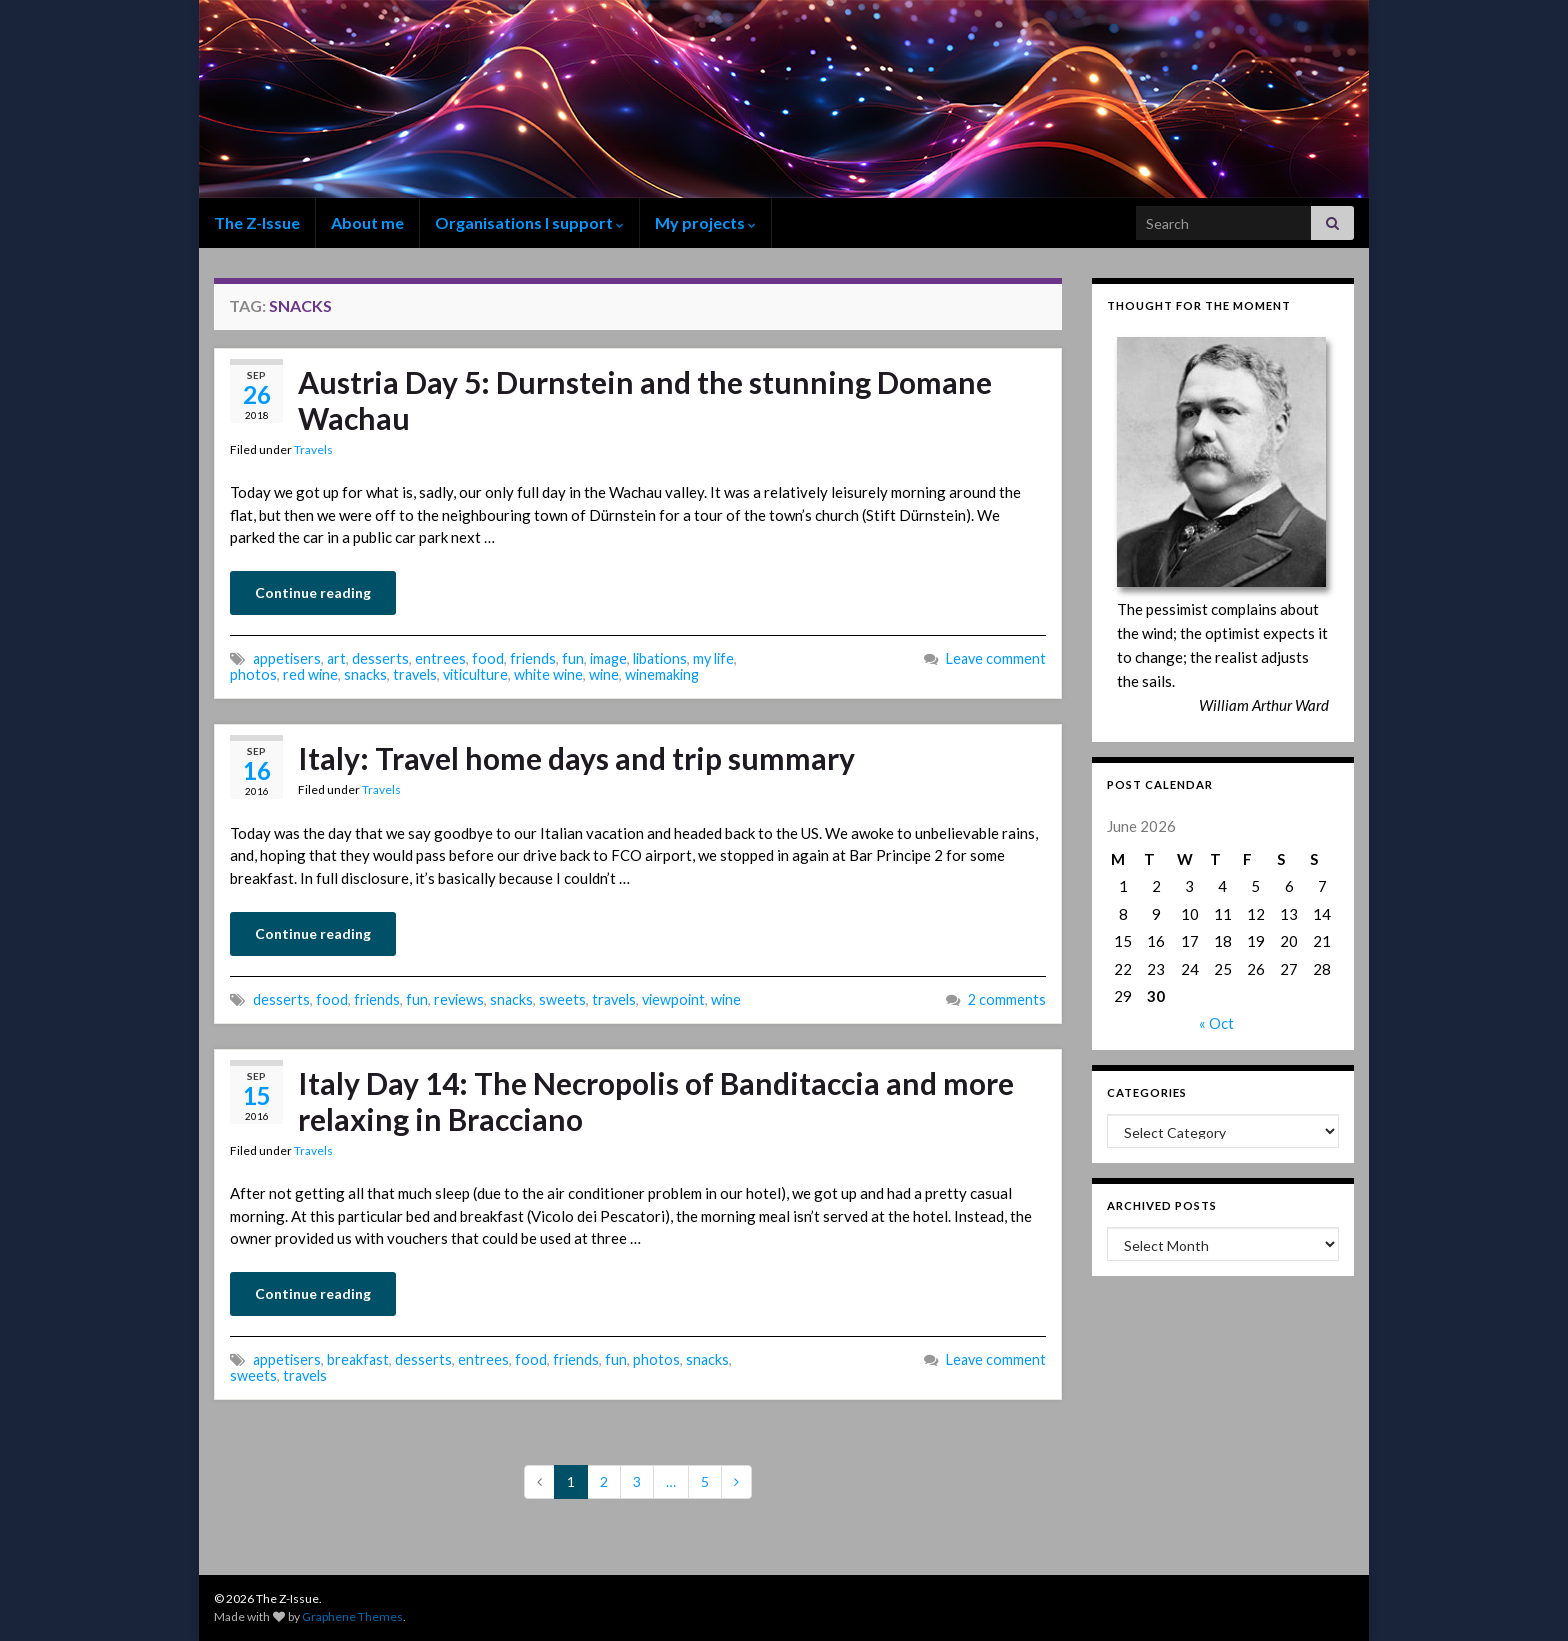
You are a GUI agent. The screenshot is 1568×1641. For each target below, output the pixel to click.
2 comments (1007, 999)
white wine (548, 674)
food (488, 658)
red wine (310, 674)
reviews (459, 999)
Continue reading (313, 592)
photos (253, 674)
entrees (440, 658)
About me (367, 222)
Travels (313, 449)
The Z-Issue (257, 222)
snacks (365, 674)
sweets (562, 999)
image (608, 658)
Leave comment (996, 658)
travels (415, 674)
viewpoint (673, 999)
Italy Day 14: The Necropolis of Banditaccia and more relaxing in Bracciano (656, 1101)
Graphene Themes (352, 1616)
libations (660, 658)
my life (713, 658)
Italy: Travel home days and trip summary (576, 758)
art (336, 658)
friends (533, 658)
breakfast (358, 1359)
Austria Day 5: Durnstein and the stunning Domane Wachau (645, 400)
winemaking (662, 674)
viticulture (475, 674)
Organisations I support (529, 222)
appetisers (287, 658)
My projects (705, 222)
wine (604, 674)
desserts (380, 658)
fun (573, 658)
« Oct (1216, 1023)
